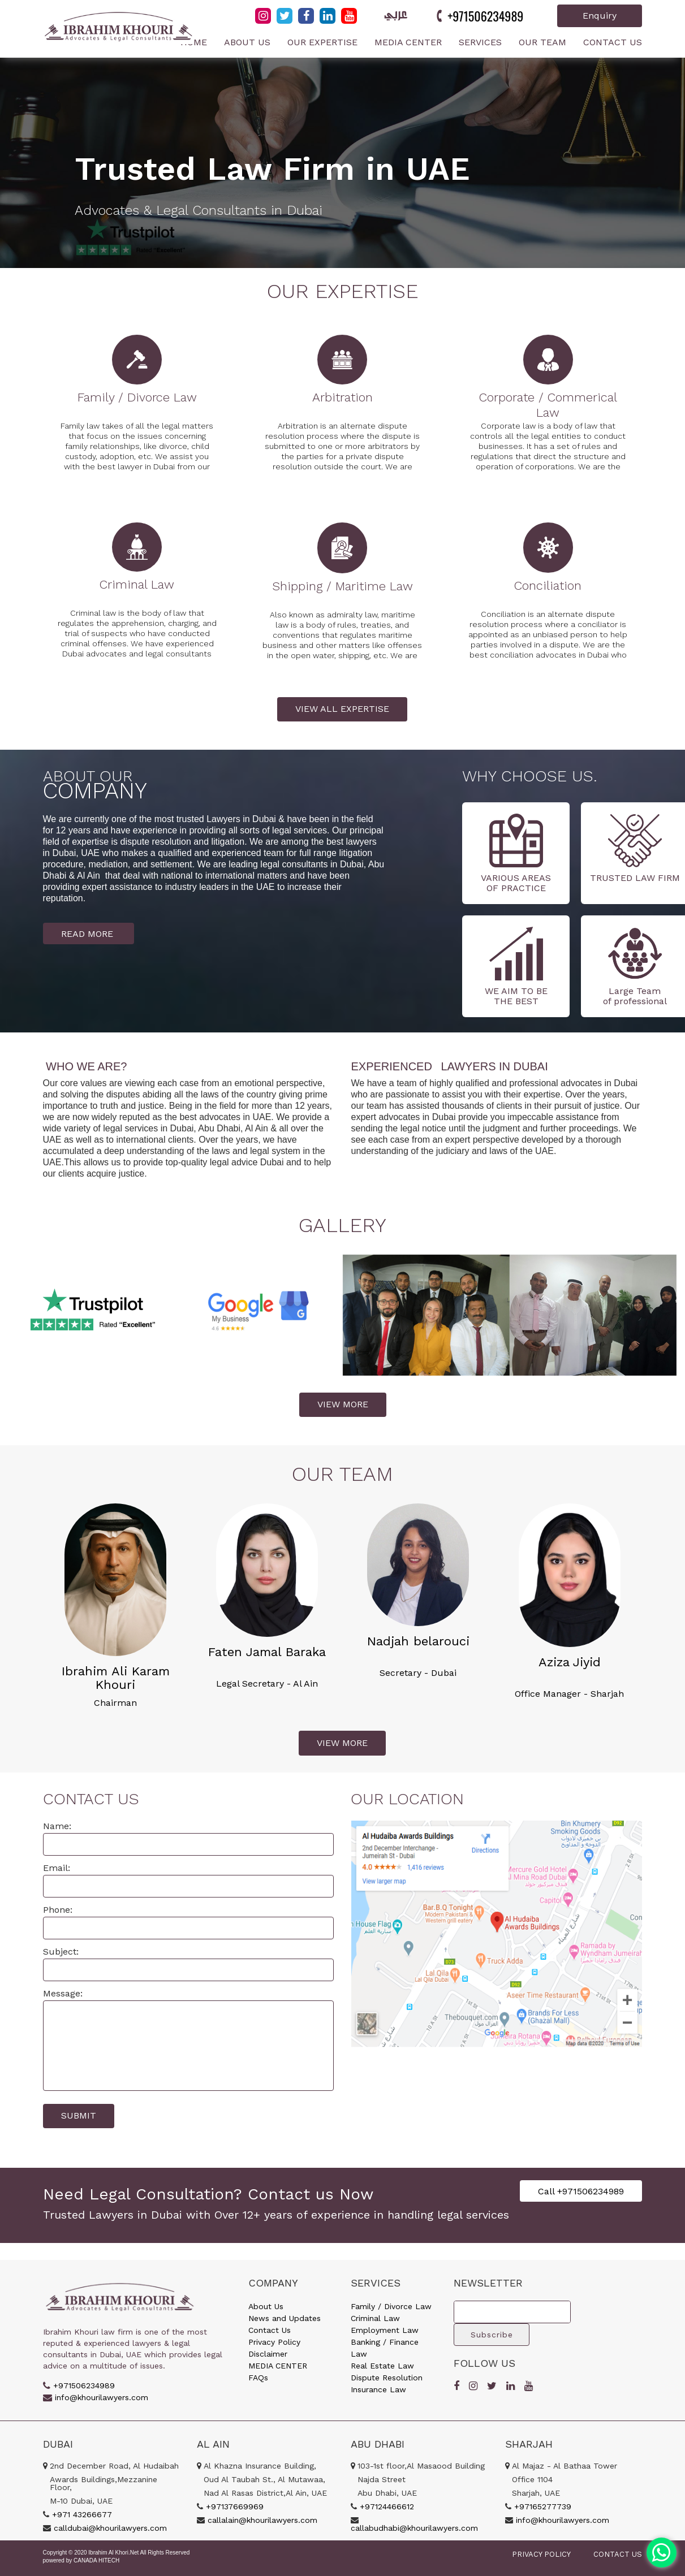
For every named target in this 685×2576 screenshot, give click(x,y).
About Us (247, 42)
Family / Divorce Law (391, 2306)
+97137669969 (235, 2506)
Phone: (57, 1909)
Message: (63, 1993)
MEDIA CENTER (277, 2365)
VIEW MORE (342, 1404)
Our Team (542, 42)
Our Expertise (322, 42)
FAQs (258, 2377)
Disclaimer (267, 2353)
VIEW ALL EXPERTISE (342, 708)
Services (480, 42)
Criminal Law (375, 2318)
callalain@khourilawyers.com (262, 2520)
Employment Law (385, 2330)
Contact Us (612, 42)
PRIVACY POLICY (541, 2554)
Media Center (408, 42)
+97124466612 (387, 2506)
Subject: (61, 1951)
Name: (57, 1826)
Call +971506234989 (581, 2191)
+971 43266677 (82, 2514)
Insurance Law (378, 2389)
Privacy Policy (274, 2341)
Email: (56, 1867)
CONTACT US (617, 2554)
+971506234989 (485, 16)
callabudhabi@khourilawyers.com (414, 2527)
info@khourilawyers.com (101, 2397)
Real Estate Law (382, 2365)
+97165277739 (542, 2506)
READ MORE (88, 933)
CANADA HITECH (96, 2560)
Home (193, 42)
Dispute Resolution (387, 2377)
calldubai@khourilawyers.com (110, 2527)
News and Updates (284, 2318)
